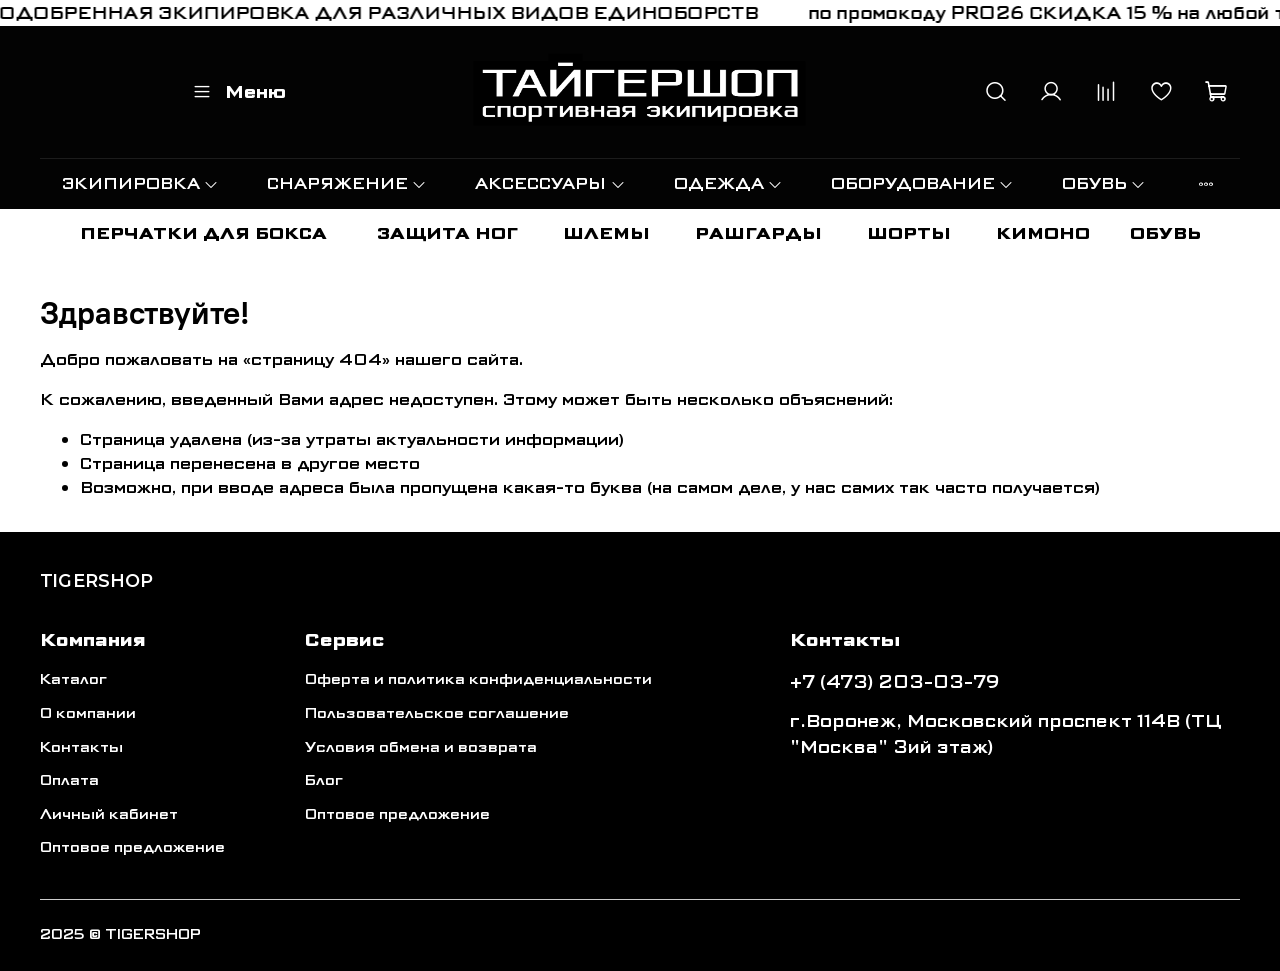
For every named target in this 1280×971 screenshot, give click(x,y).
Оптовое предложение (132, 847)
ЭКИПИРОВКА (140, 183)
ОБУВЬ (1104, 183)
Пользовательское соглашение (437, 713)
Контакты (81, 747)
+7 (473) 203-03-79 (895, 682)
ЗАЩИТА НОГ (447, 233)
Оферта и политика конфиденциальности (478, 679)
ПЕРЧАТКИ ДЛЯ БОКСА (203, 233)
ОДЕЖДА (728, 183)
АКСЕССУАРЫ (550, 183)
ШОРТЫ (909, 233)
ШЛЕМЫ (606, 233)
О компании (88, 713)
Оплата (69, 780)
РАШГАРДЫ (758, 233)
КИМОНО (1043, 233)
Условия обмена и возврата (421, 747)
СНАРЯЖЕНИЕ (347, 183)
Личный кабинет (109, 814)
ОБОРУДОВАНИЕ (922, 183)
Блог (324, 780)
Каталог (73, 679)
